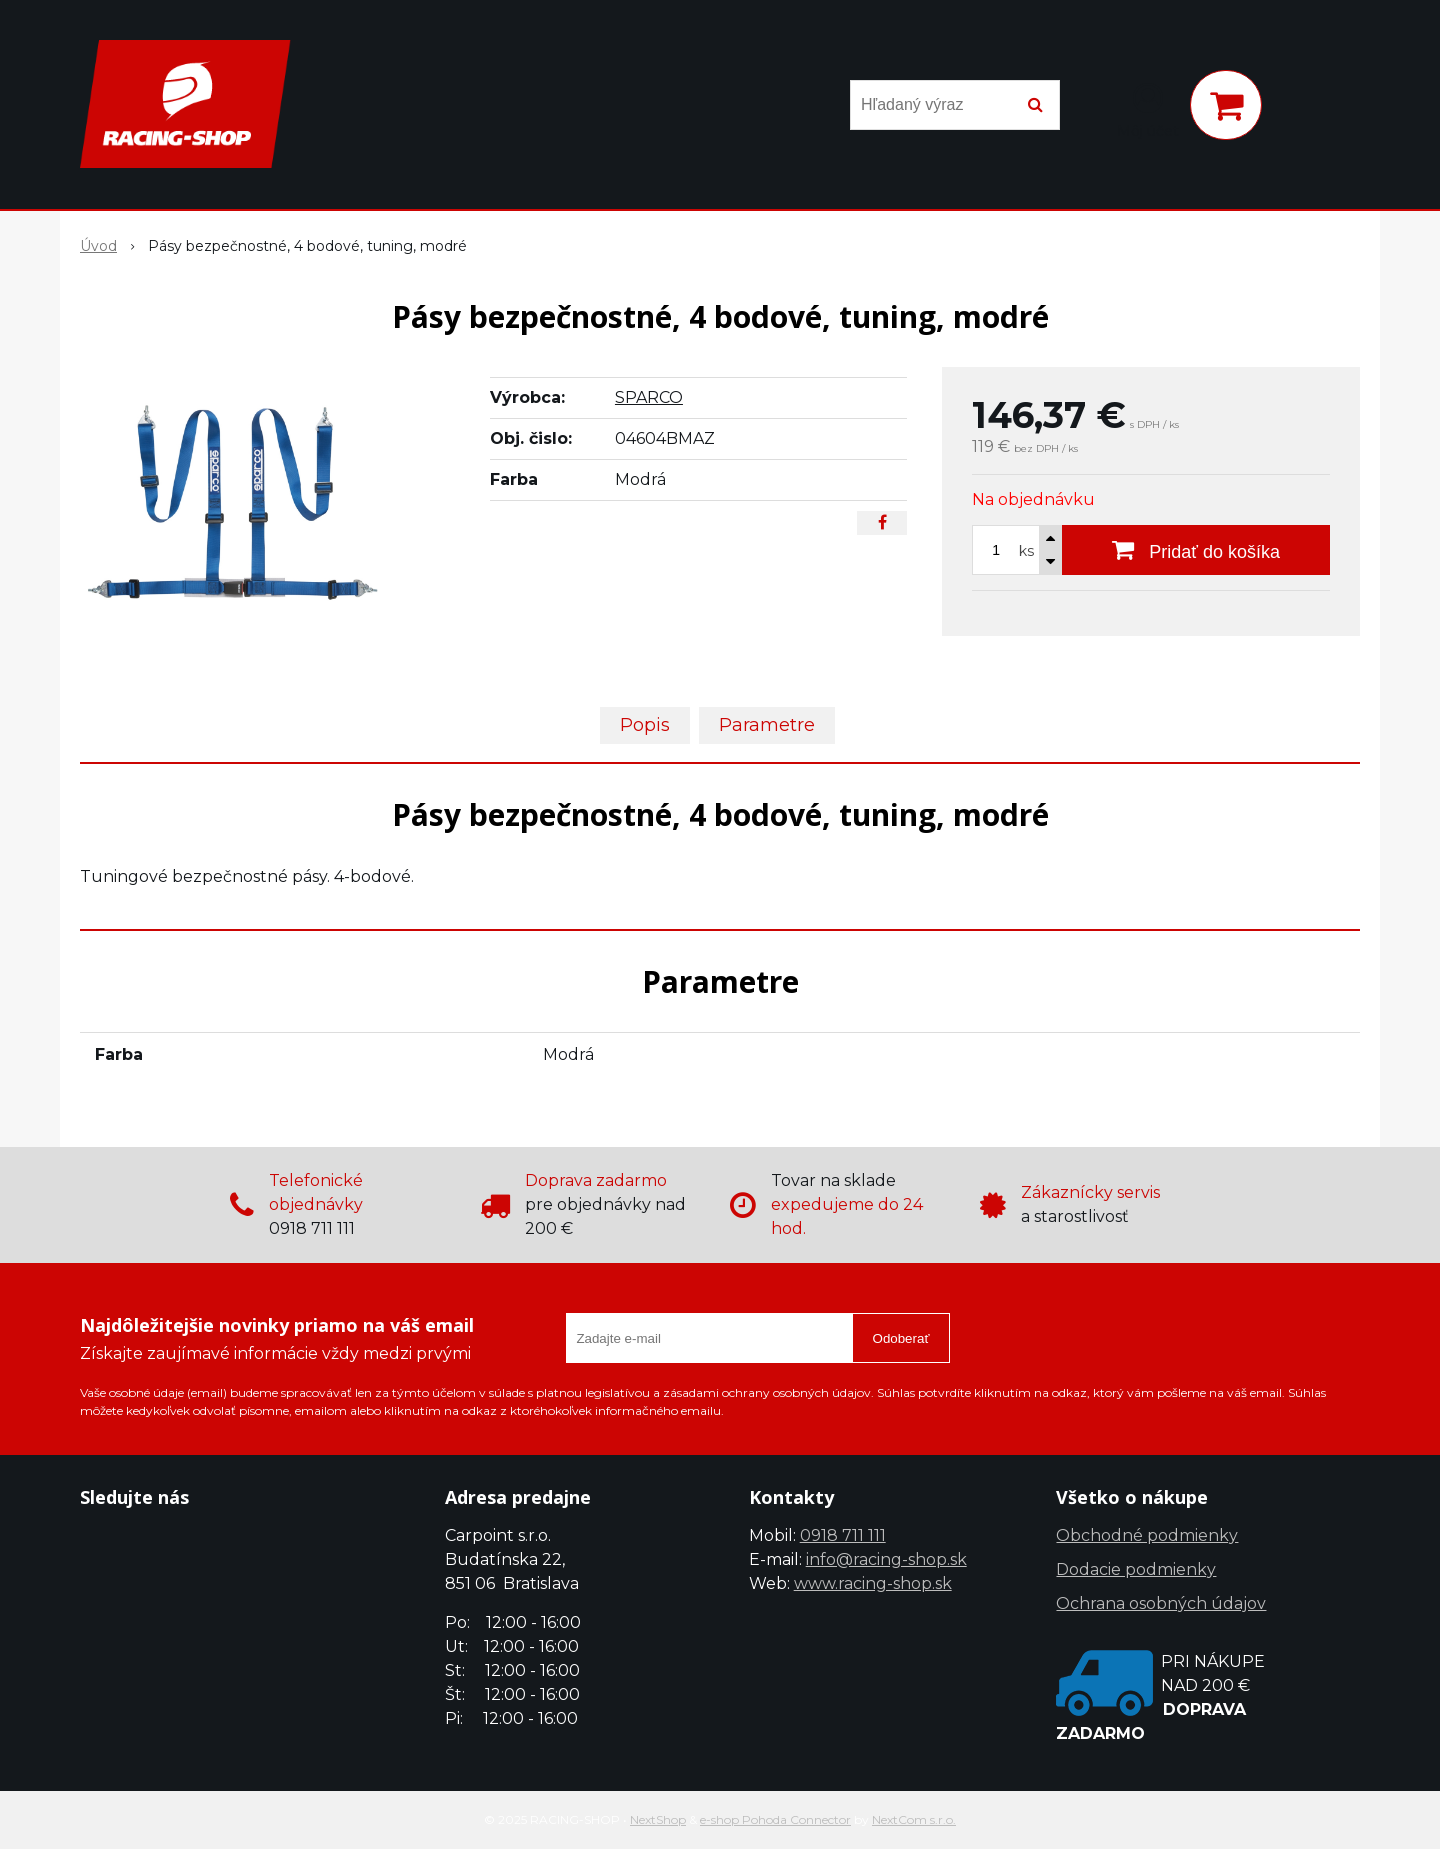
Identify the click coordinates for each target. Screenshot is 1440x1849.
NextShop (658, 1819)
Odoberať (901, 1338)
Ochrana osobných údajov (1161, 1603)
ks (1026, 551)
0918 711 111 (843, 1535)
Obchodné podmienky (1147, 1535)
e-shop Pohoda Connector (775, 1819)
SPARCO (649, 397)
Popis (645, 725)
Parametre (767, 725)
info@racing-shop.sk (886, 1559)
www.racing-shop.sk (873, 1583)
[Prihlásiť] (1148, 109)
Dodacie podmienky (1136, 1569)
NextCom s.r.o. (914, 1819)
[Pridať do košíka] (1196, 550)
